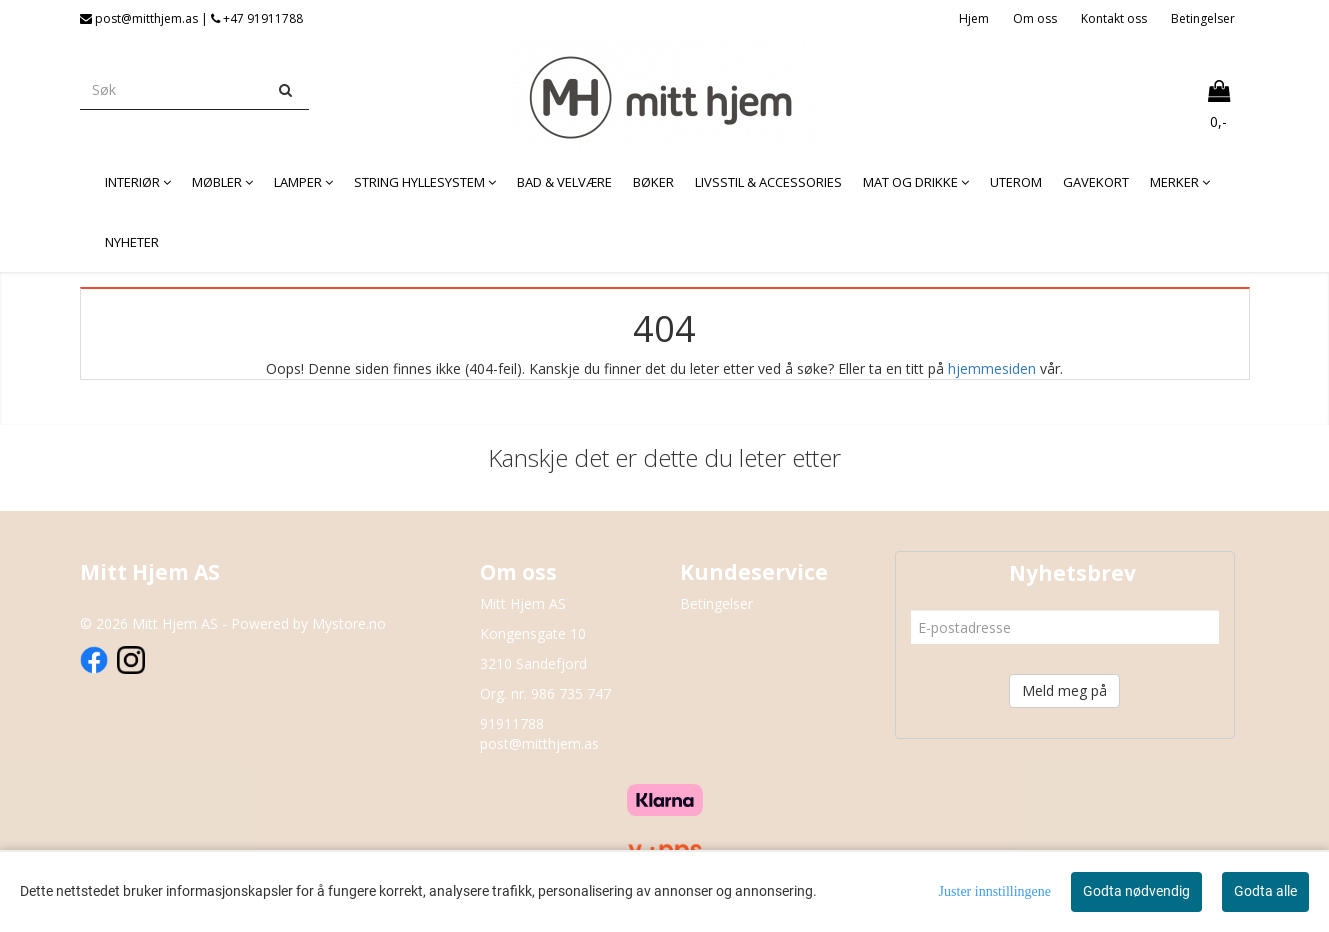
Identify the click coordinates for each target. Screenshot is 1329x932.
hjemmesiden (992, 368)
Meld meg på (1064, 690)
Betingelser (1203, 18)
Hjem (974, 18)
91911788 (512, 723)
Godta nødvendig (1136, 891)
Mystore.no (349, 623)
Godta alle (1265, 891)
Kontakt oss (1114, 18)
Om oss (1035, 18)
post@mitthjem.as (539, 743)
